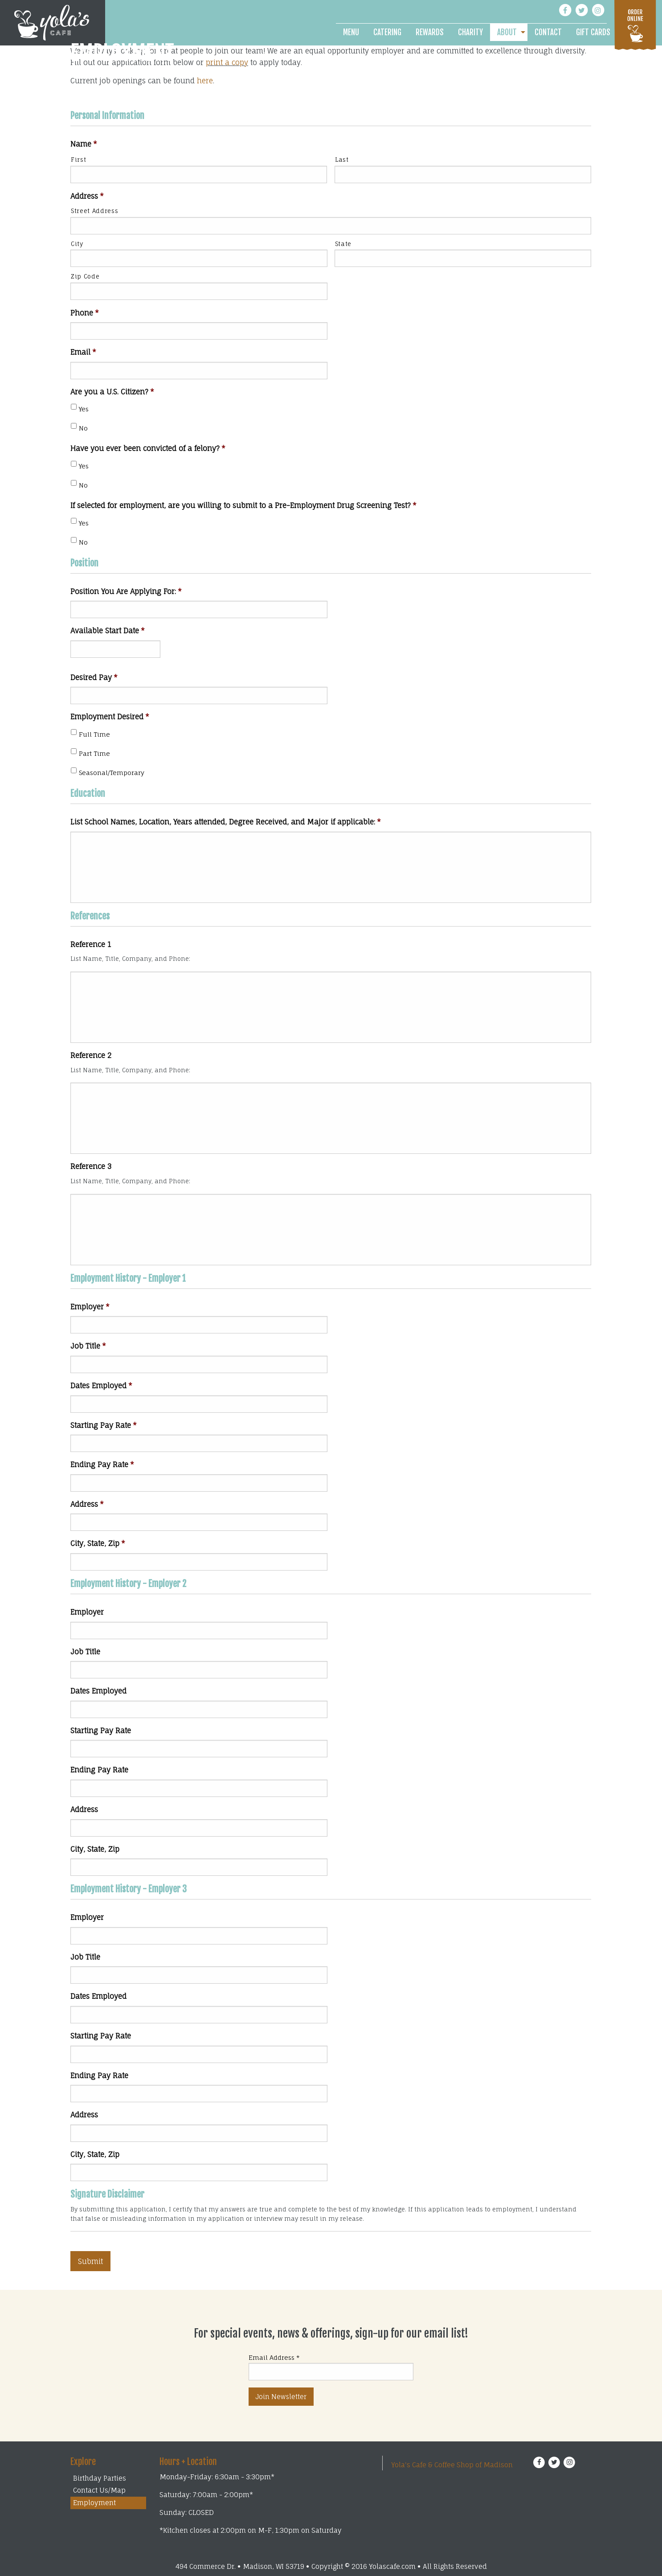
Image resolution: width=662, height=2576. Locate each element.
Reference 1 (90, 944)
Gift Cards (593, 32)
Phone (84, 312)
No (83, 428)
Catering (387, 32)
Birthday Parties (99, 2478)
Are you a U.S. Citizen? (112, 391)
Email (83, 352)
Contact (548, 32)
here (205, 80)
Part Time (94, 753)
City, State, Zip (97, 1543)
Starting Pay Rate (103, 1425)
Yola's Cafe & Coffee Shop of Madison (452, 2465)
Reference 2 (90, 1055)
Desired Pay (94, 677)
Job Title (88, 1345)
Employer (90, 1306)
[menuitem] (351, 32)
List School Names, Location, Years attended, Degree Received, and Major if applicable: (225, 821)
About (507, 32)
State (343, 243)
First (78, 159)
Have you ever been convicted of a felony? (147, 448)
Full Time (94, 734)
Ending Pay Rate (102, 1464)
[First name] (198, 174)
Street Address (94, 210)
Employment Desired (109, 716)
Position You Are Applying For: (126, 591)
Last (342, 159)
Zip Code (85, 276)
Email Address (274, 2357)
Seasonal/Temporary (111, 772)
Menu (351, 32)
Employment (94, 2502)
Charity (470, 32)
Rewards (430, 32)
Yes (84, 409)
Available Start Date (107, 630)
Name (83, 143)
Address (87, 196)
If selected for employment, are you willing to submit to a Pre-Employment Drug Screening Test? (243, 505)
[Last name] (463, 174)
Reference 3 (90, 1166)
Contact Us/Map (99, 2490)
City (77, 243)
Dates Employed (101, 1385)
